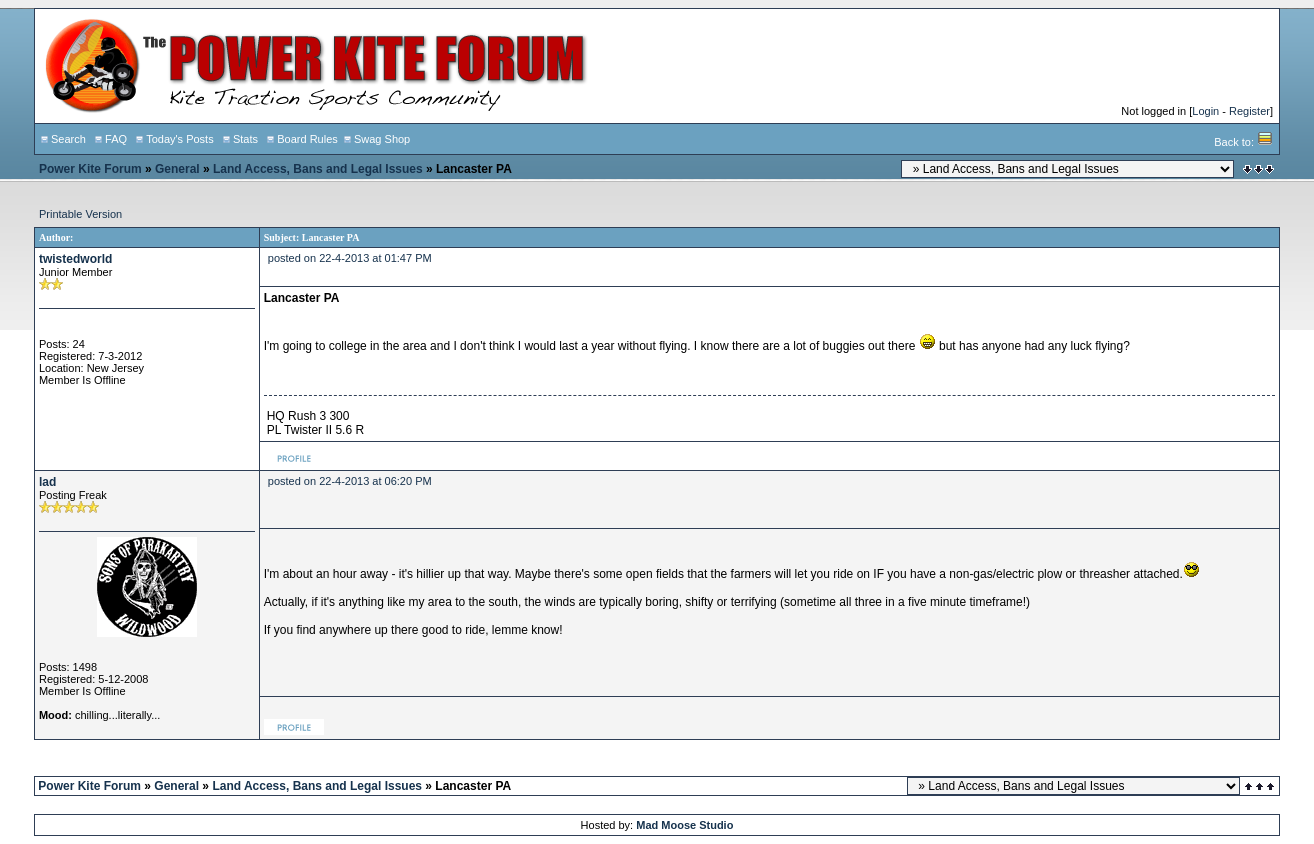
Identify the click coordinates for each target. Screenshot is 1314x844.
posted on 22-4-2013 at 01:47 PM (350, 258)
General (177, 169)
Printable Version (80, 214)
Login (1205, 111)
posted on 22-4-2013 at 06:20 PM (350, 481)
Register (1249, 111)
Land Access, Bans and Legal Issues (318, 169)
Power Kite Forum (90, 169)
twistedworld (75, 259)
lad (47, 482)
